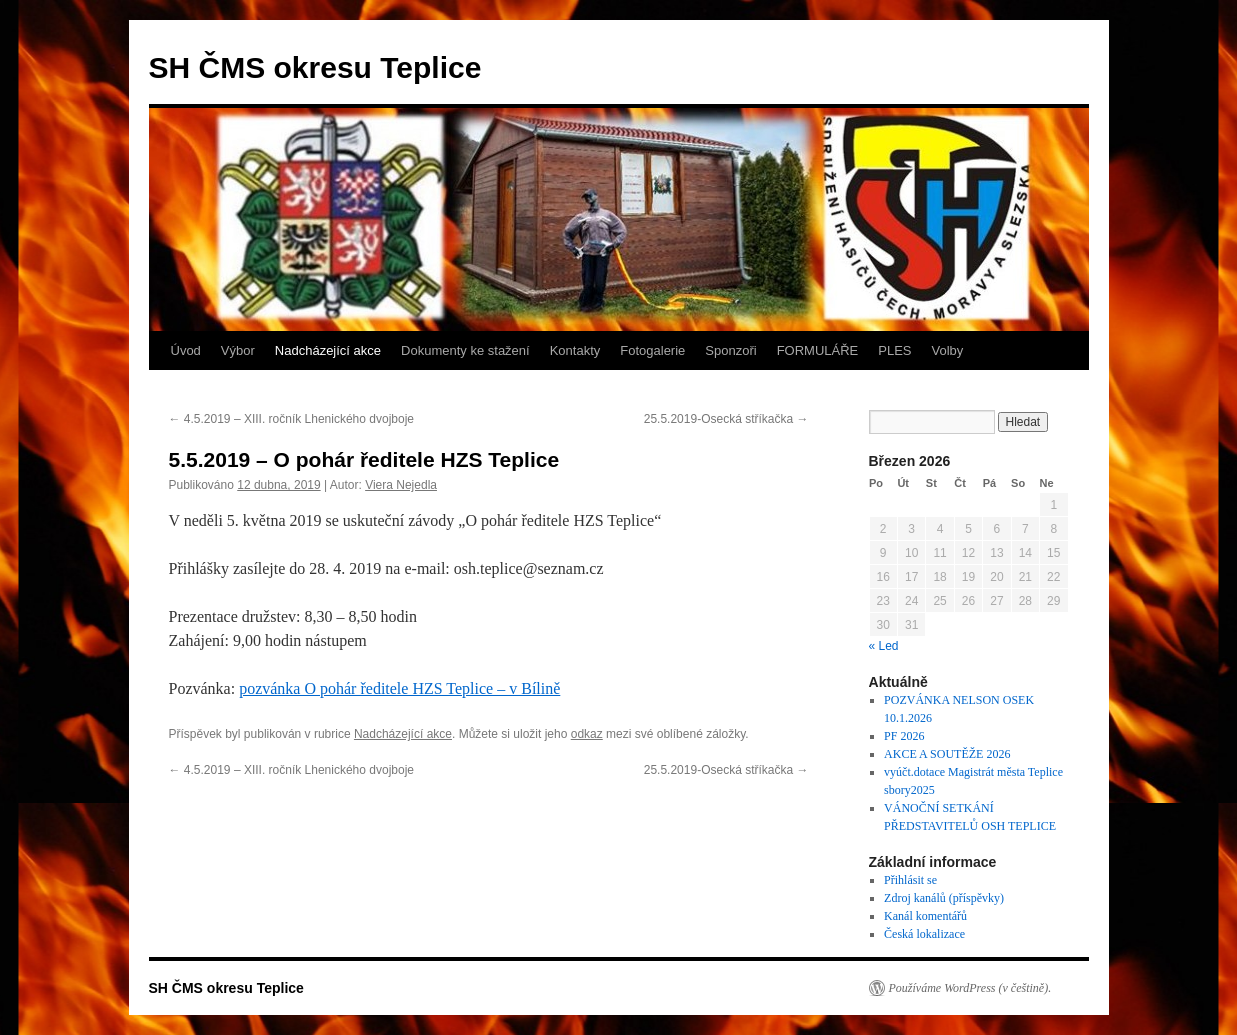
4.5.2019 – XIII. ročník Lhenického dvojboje (292, 419)
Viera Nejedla (401, 485)
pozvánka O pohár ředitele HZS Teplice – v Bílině (399, 688)
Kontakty (575, 350)
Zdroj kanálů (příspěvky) (944, 898)
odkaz (587, 734)
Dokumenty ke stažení (465, 350)
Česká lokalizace (924, 934)
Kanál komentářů (925, 916)
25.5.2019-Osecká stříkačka (726, 419)
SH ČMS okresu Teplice (315, 67)
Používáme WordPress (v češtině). (970, 988)
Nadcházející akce (328, 350)
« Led (884, 646)
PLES (894, 350)
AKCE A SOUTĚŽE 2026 (947, 754)
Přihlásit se (910, 880)
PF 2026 (904, 736)
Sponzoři (730, 350)
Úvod (186, 350)
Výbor (238, 350)
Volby (948, 350)
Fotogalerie (652, 350)
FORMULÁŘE (818, 350)
